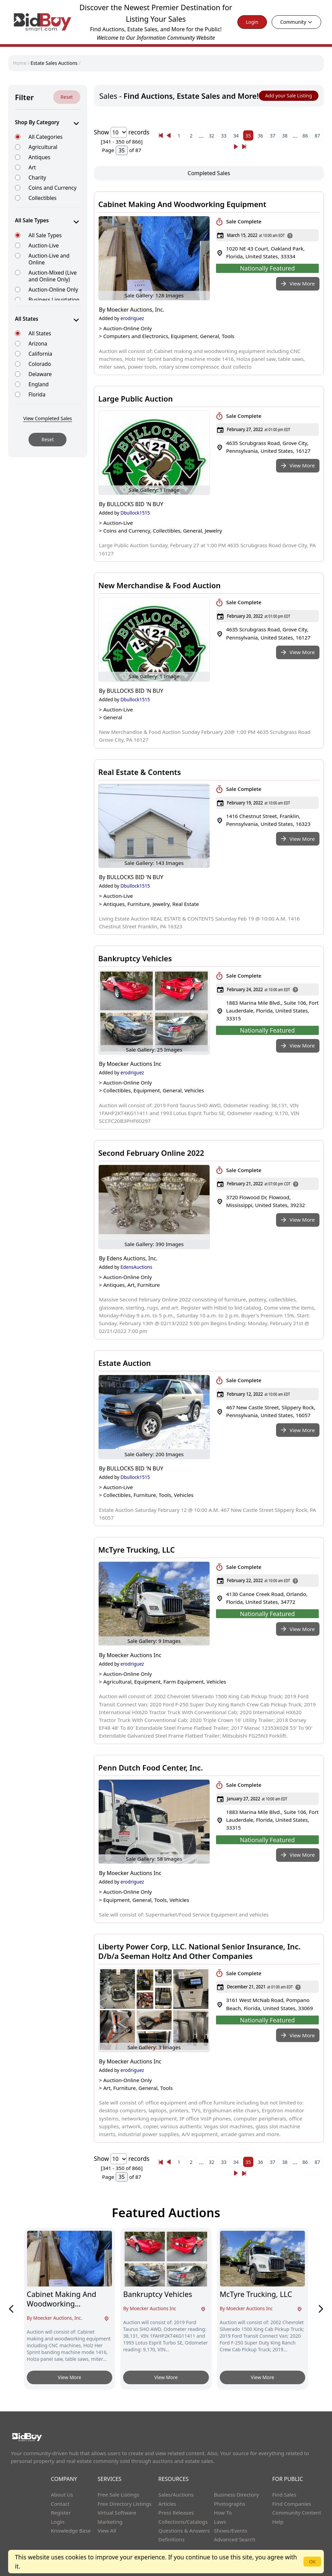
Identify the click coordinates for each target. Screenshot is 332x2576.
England (38, 384)
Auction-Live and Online (49, 259)
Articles (167, 2503)
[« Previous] (161, 135)
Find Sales (284, 2494)
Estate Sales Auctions (54, 63)
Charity (37, 177)
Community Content (296, 2512)
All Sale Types (45, 235)
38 (285, 135)
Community (296, 22)
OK (312, 2561)
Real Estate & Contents (139, 772)
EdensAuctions (136, 1267)
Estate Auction (124, 1363)
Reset (67, 97)
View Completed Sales (47, 418)
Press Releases (176, 2512)
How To (223, 2512)
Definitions (171, 2539)
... (201, 135)
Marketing (110, 2521)
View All (107, 2530)
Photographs (229, 2503)
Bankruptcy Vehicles (135, 958)
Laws (220, 2521)
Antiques (39, 157)
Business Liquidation (53, 299)
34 (236, 135)
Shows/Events (230, 2530)
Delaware (40, 373)
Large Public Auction (135, 398)
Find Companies (291, 2503)
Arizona (37, 343)
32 (211, 135)
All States (39, 333)
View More (69, 2377)
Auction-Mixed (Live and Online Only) (52, 276)
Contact (60, 2503)
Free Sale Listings (118, 2494)
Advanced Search (234, 2539)
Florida (36, 394)
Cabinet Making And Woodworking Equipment (182, 204)
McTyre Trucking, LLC (136, 1549)
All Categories (45, 136)
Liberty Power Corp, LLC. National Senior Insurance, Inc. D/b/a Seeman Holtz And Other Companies (199, 1951)
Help (278, 2521)
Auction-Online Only (53, 289)
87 (317, 135)
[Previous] (160, 135)
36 (260, 135)
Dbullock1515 (135, 512)
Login (252, 22)
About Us (62, 2494)
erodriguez (132, 318)
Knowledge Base (71, 2530)
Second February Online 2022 (151, 1153)
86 (305, 135)
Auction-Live (43, 245)
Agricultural (42, 146)
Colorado (39, 363)
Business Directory (236, 2494)
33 (224, 135)
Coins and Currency (52, 187)
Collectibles (42, 197)
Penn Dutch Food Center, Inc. (150, 1767)
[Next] (236, 146)
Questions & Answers (184, 2530)
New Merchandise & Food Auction (159, 585)
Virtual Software (117, 2512)
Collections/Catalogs (183, 2521)
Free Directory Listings (125, 2503)
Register (61, 2512)
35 (248, 135)
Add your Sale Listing (288, 95)
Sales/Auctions (176, 2494)
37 (272, 135)
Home (20, 63)
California (40, 353)
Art (32, 167)
